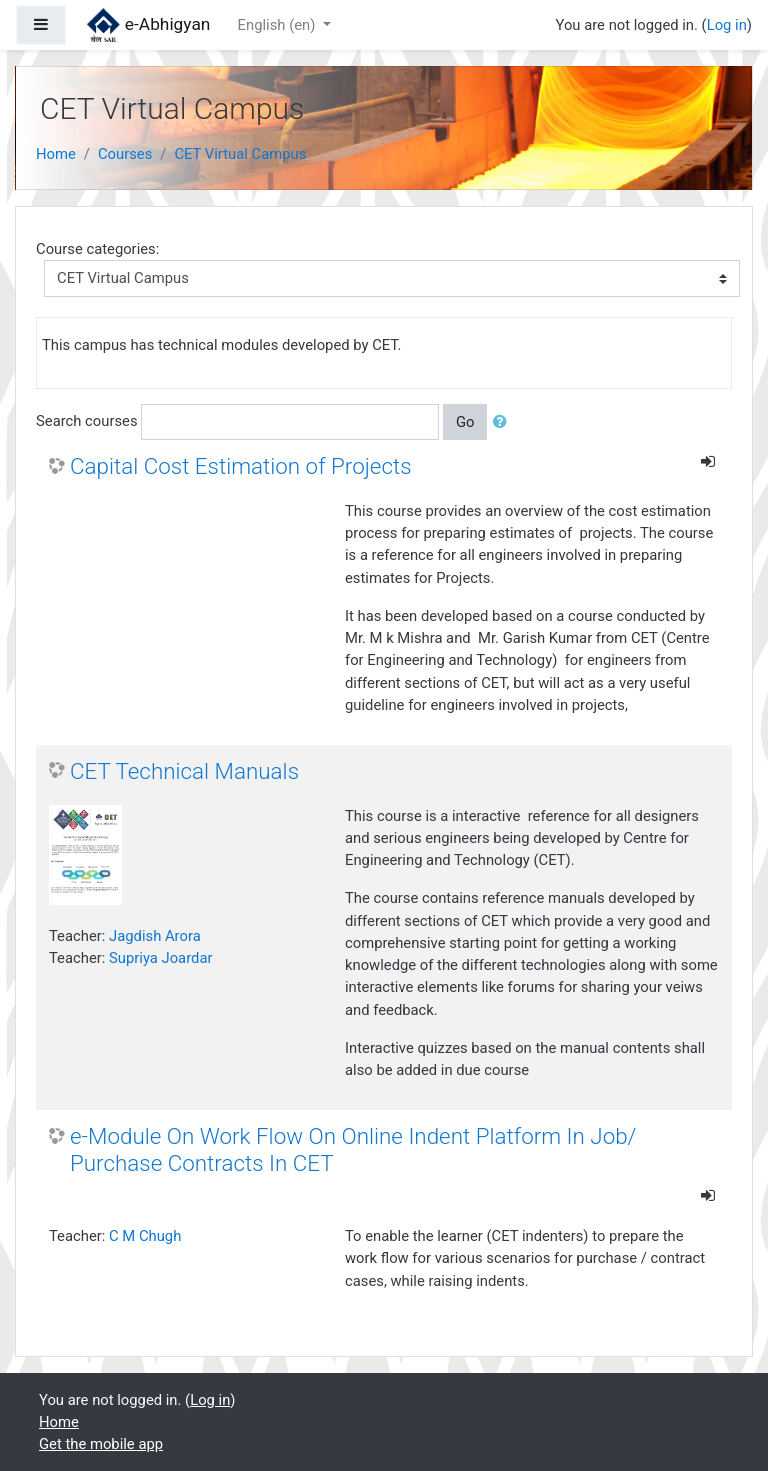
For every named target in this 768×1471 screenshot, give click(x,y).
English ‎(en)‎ (278, 25)
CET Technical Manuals (184, 771)
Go (465, 422)
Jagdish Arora (155, 936)
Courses (125, 154)
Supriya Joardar (160, 958)
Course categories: (97, 249)
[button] (504, 422)
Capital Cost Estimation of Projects (241, 466)
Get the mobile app (101, 1444)
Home (56, 154)
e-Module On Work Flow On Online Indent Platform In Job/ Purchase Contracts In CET (353, 1149)
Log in (727, 25)
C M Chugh (145, 1236)
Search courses (87, 421)
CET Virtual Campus (240, 154)
